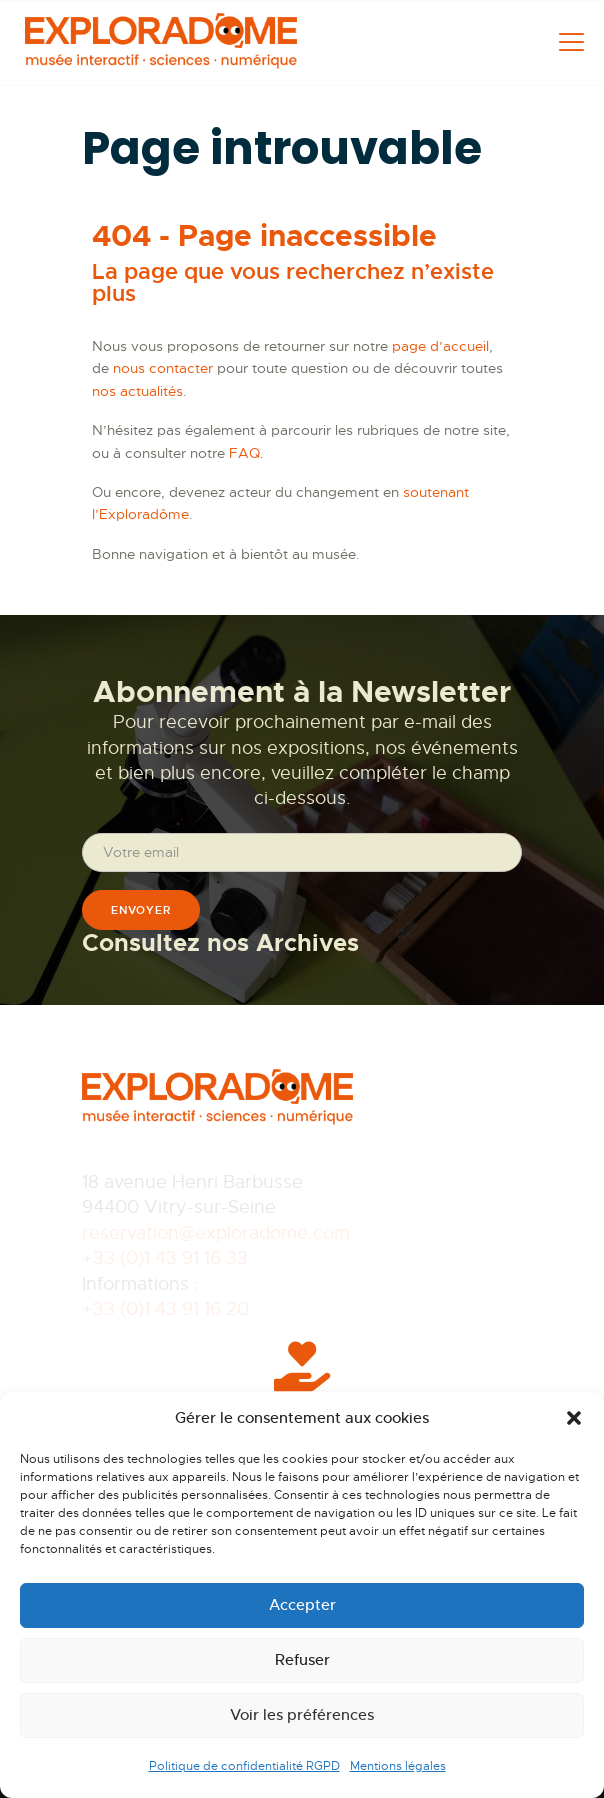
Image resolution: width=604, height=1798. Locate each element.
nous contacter (163, 368)
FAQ (244, 453)
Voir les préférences (302, 1714)
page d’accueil (440, 346)
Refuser (302, 1659)
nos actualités (137, 391)
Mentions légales (398, 1766)
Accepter (302, 1604)
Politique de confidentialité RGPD (244, 1766)
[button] (574, 1418)
